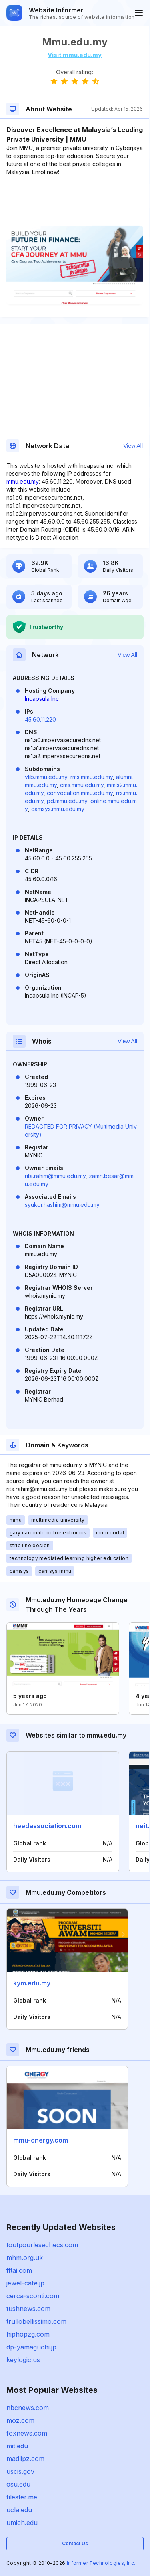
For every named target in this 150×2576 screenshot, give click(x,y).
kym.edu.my (31, 1983)
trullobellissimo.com (36, 2321)
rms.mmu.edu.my (91, 776)
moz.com (20, 2420)
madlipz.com (25, 2459)
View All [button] (133, 446)
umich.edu (22, 2523)
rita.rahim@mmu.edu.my (55, 1175)
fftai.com (19, 2270)
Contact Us (75, 2543)
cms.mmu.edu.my (82, 784)
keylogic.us (23, 2360)
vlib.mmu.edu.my (46, 776)
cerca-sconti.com (32, 2296)
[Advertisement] (74, 200)
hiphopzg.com (28, 2334)
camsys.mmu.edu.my (57, 808)
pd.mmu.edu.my (67, 800)
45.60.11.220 (40, 719)
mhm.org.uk (24, 2258)
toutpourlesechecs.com (42, 2245)
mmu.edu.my (22, 481)
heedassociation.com (47, 1826)
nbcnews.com (27, 2408)
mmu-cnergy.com (40, 2140)
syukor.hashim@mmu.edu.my (62, 1204)
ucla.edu (19, 2510)
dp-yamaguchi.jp (31, 2347)
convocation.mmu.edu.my (80, 792)
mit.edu (17, 2446)
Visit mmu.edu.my (75, 55)
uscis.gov (20, 2471)
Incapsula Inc (42, 698)
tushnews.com (28, 2309)
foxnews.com (26, 2433)
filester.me (21, 2497)
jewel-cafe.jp (25, 2283)
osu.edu (18, 2484)
